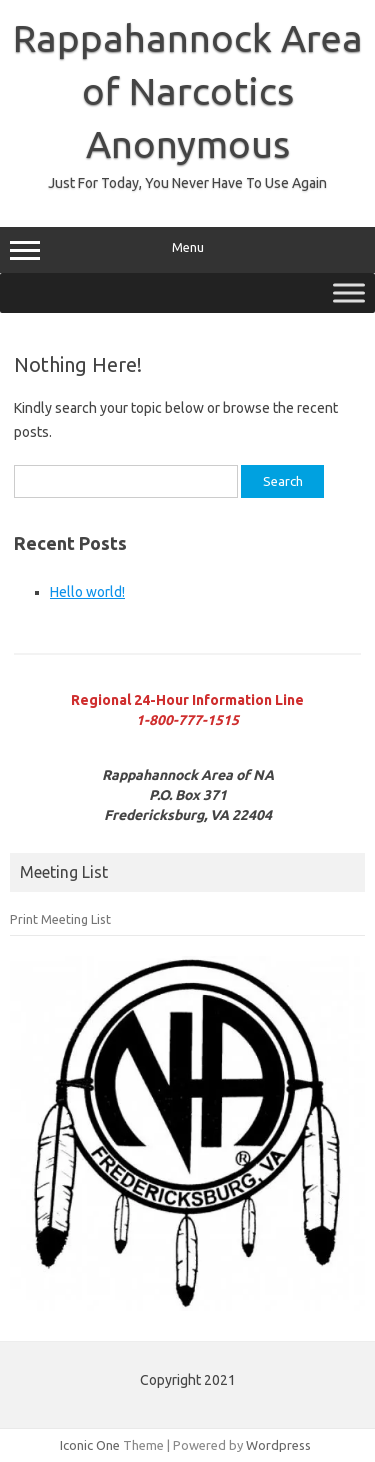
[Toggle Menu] (349, 292)
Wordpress (278, 1445)
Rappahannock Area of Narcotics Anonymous (188, 91)
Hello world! (87, 592)
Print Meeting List (60, 919)
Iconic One (90, 1445)
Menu (187, 250)
